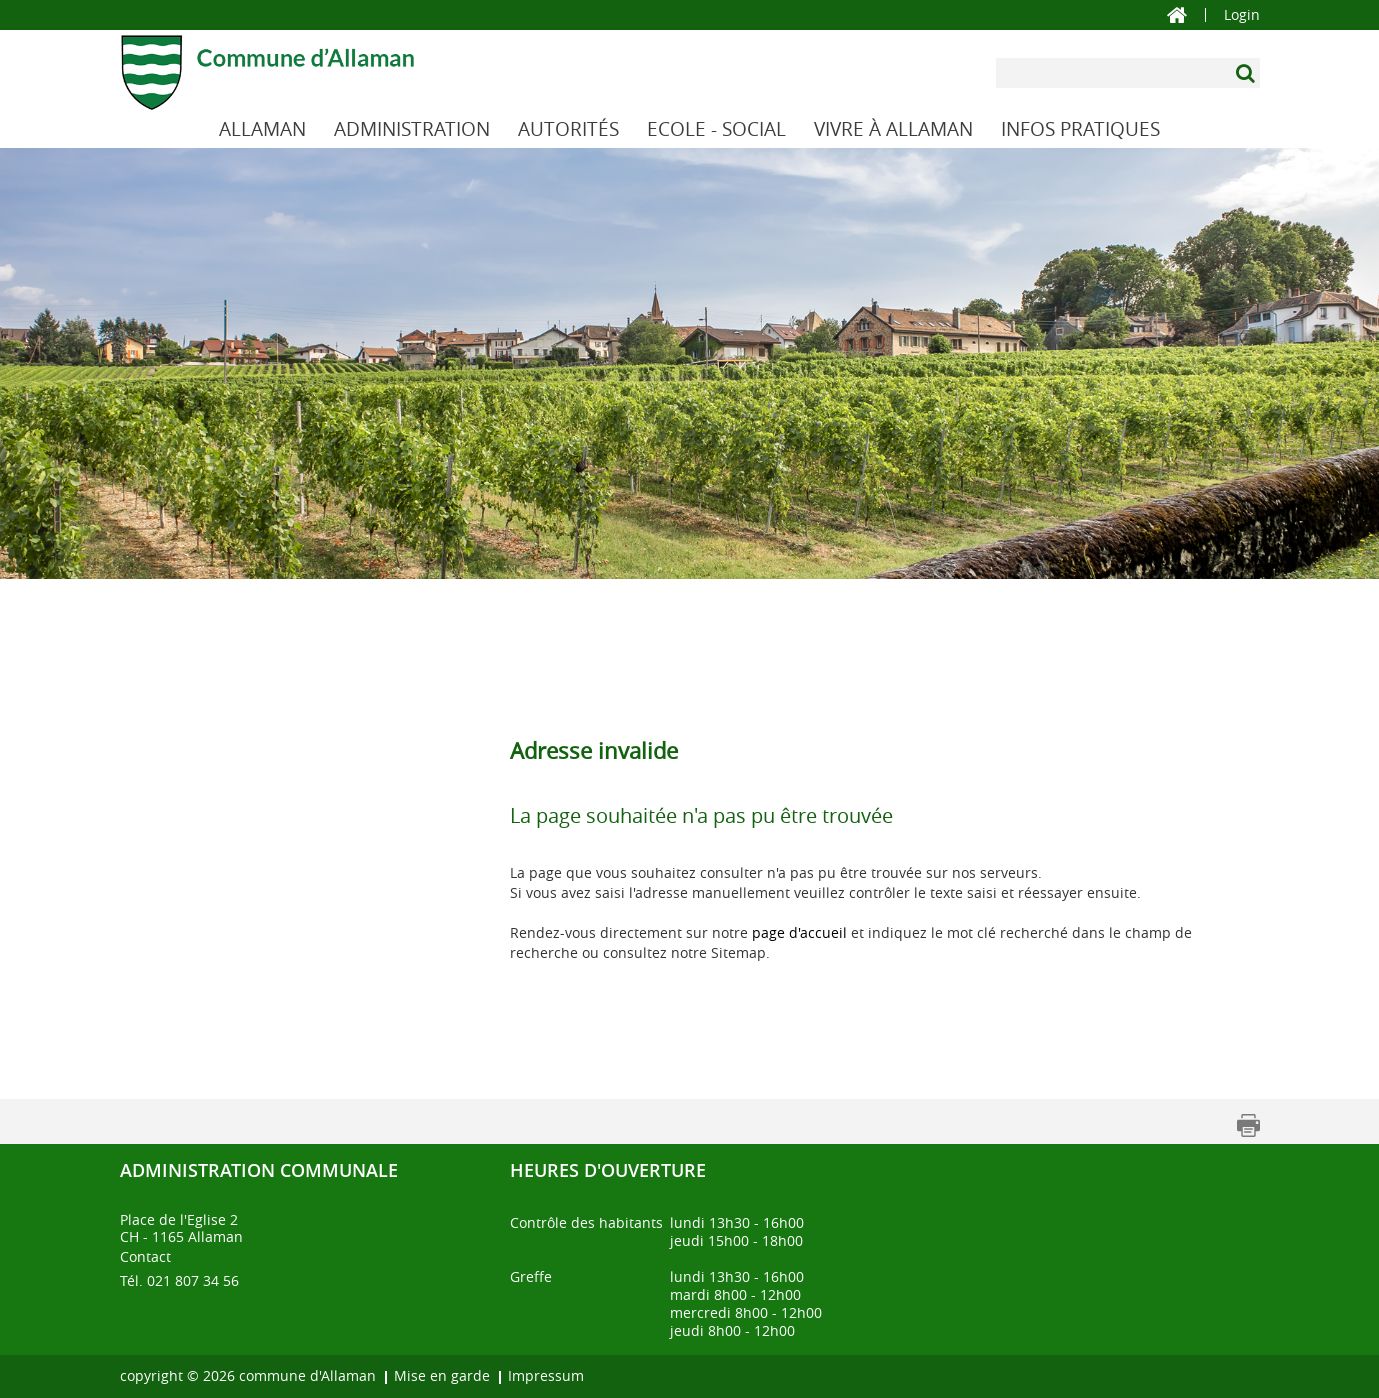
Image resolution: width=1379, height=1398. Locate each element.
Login (1242, 15)
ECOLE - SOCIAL (716, 129)
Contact (145, 1256)
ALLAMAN (262, 129)
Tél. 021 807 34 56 (179, 1280)
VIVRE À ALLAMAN (893, 129)
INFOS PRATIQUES (1080, 129)
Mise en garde (442, 1375)
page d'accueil (799, 932)
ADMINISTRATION (412, 129)
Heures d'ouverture (608, 1170)
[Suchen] (1247, 73)
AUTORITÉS (568, 129)
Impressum (546, 1375)
